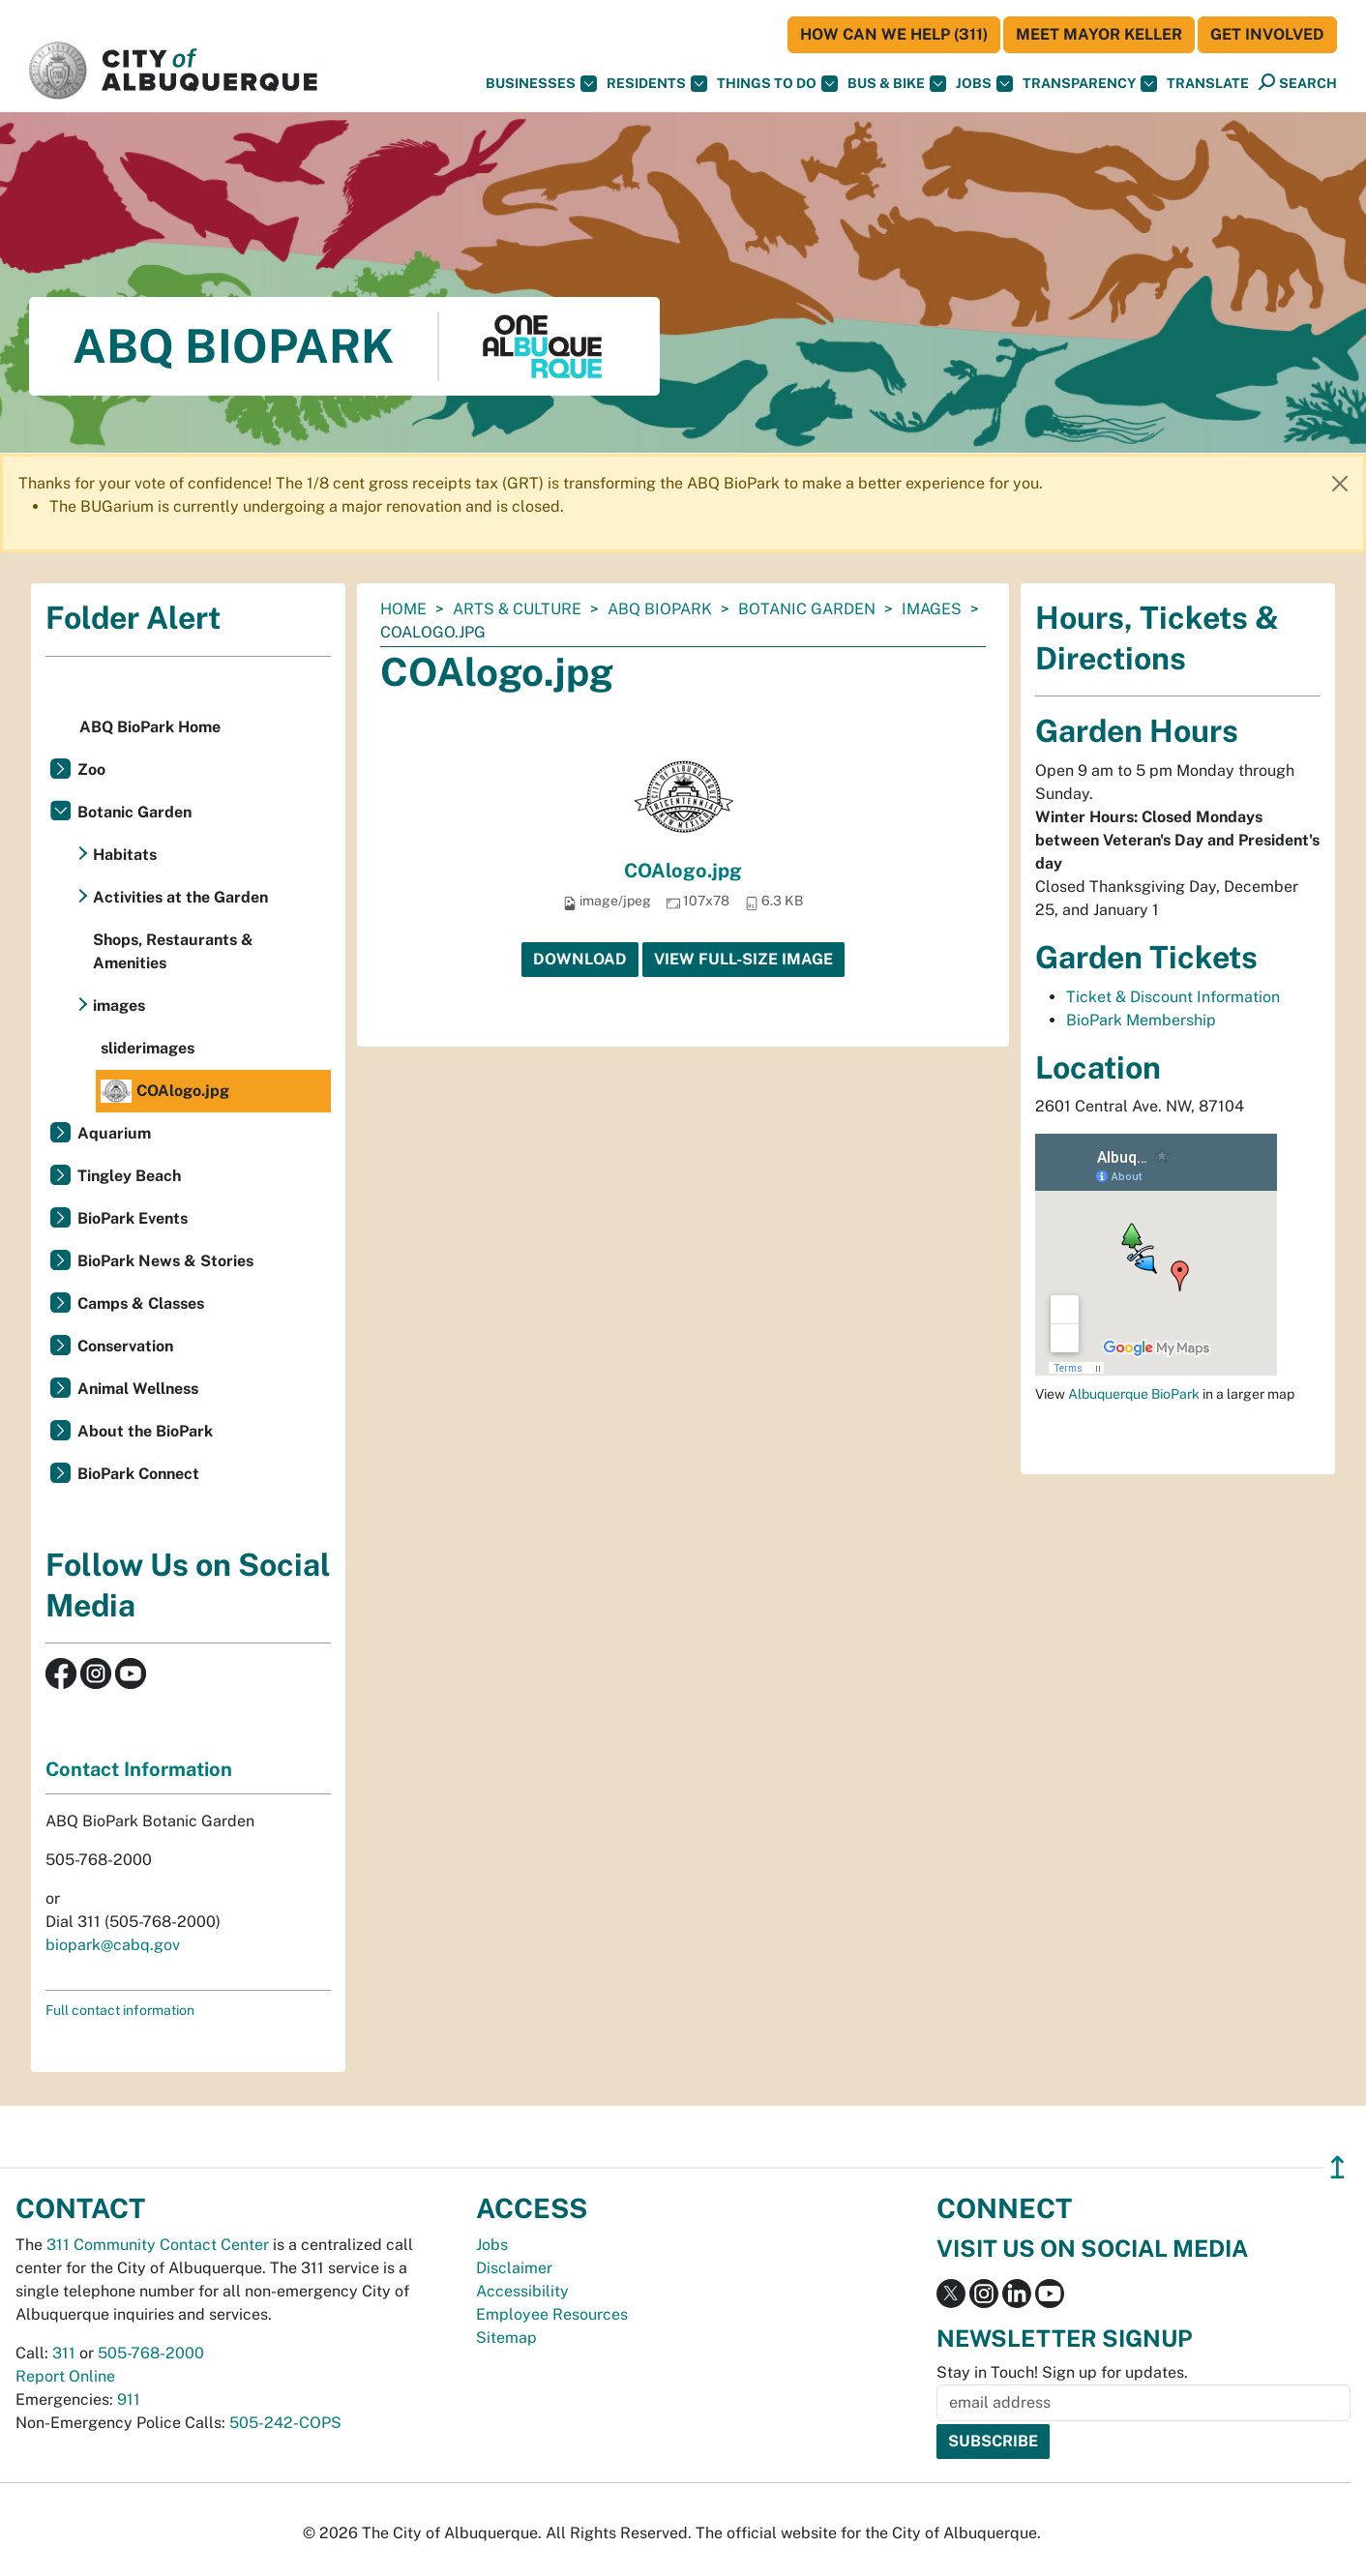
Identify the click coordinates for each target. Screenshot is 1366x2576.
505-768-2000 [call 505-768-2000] (151, 2353)
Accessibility (522, 2291)
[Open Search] (1298, 83)
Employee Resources (552, 2314)
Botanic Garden (807, 609)
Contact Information (138, 1769)
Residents (657, 83)
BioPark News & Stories (165, 1261)
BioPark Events (132, 1218)
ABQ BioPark (660, 609)
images (932, 609)
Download (580, 959)
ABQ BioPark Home (150, 727)
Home (403, 609)
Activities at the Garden (180, 897)
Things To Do (777, 83)
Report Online (65, 2376)
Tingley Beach (129, 1176)
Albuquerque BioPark (1134, 1394)
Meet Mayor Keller (1099, 34)
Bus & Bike (896, 83)
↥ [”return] (1337, 2167)
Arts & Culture (517, 609)
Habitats (125, 854)
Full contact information (119, 2010)
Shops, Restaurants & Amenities (173, 951)
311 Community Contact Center (157, 2244)
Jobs (984, 83)
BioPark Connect (138, 1474)
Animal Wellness (137, 1388)
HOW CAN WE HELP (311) (894, 34)
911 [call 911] (128, 2399)
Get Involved (1267, 34)
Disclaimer (514, 2268)
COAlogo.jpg (683, 870)
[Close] (1340, 484)
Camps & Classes (140, 1303)
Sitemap (506, 2337)
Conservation (125, 1346)
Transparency (1090, 83)
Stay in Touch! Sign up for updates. (1062, 2372)
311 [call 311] (63, 2353)
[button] (1208, 84)
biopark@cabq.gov (112, 1945)
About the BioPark (145, 1431)
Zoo (91, 769)
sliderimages (147, 1048)
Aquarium (114, 1133)
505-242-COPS (285, 2422)
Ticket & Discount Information (1173, 997)
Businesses (541, 83)
